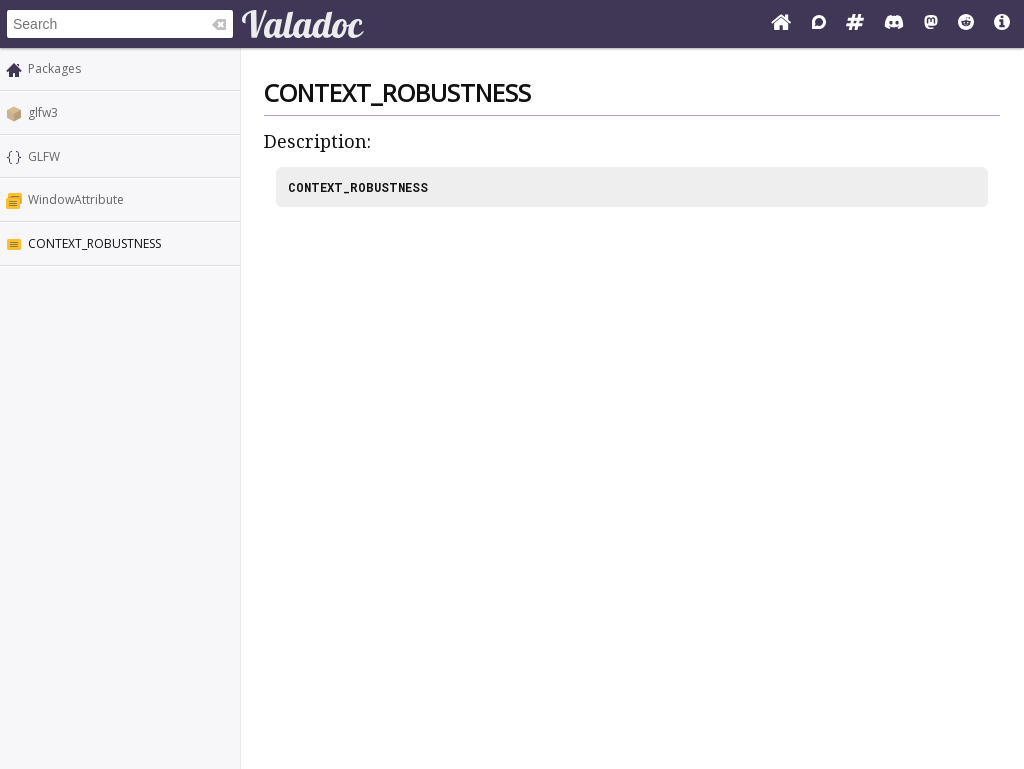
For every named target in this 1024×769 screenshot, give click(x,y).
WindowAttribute (76, 199)
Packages (54, 68)
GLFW (44, 156)
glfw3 (43, 112)
